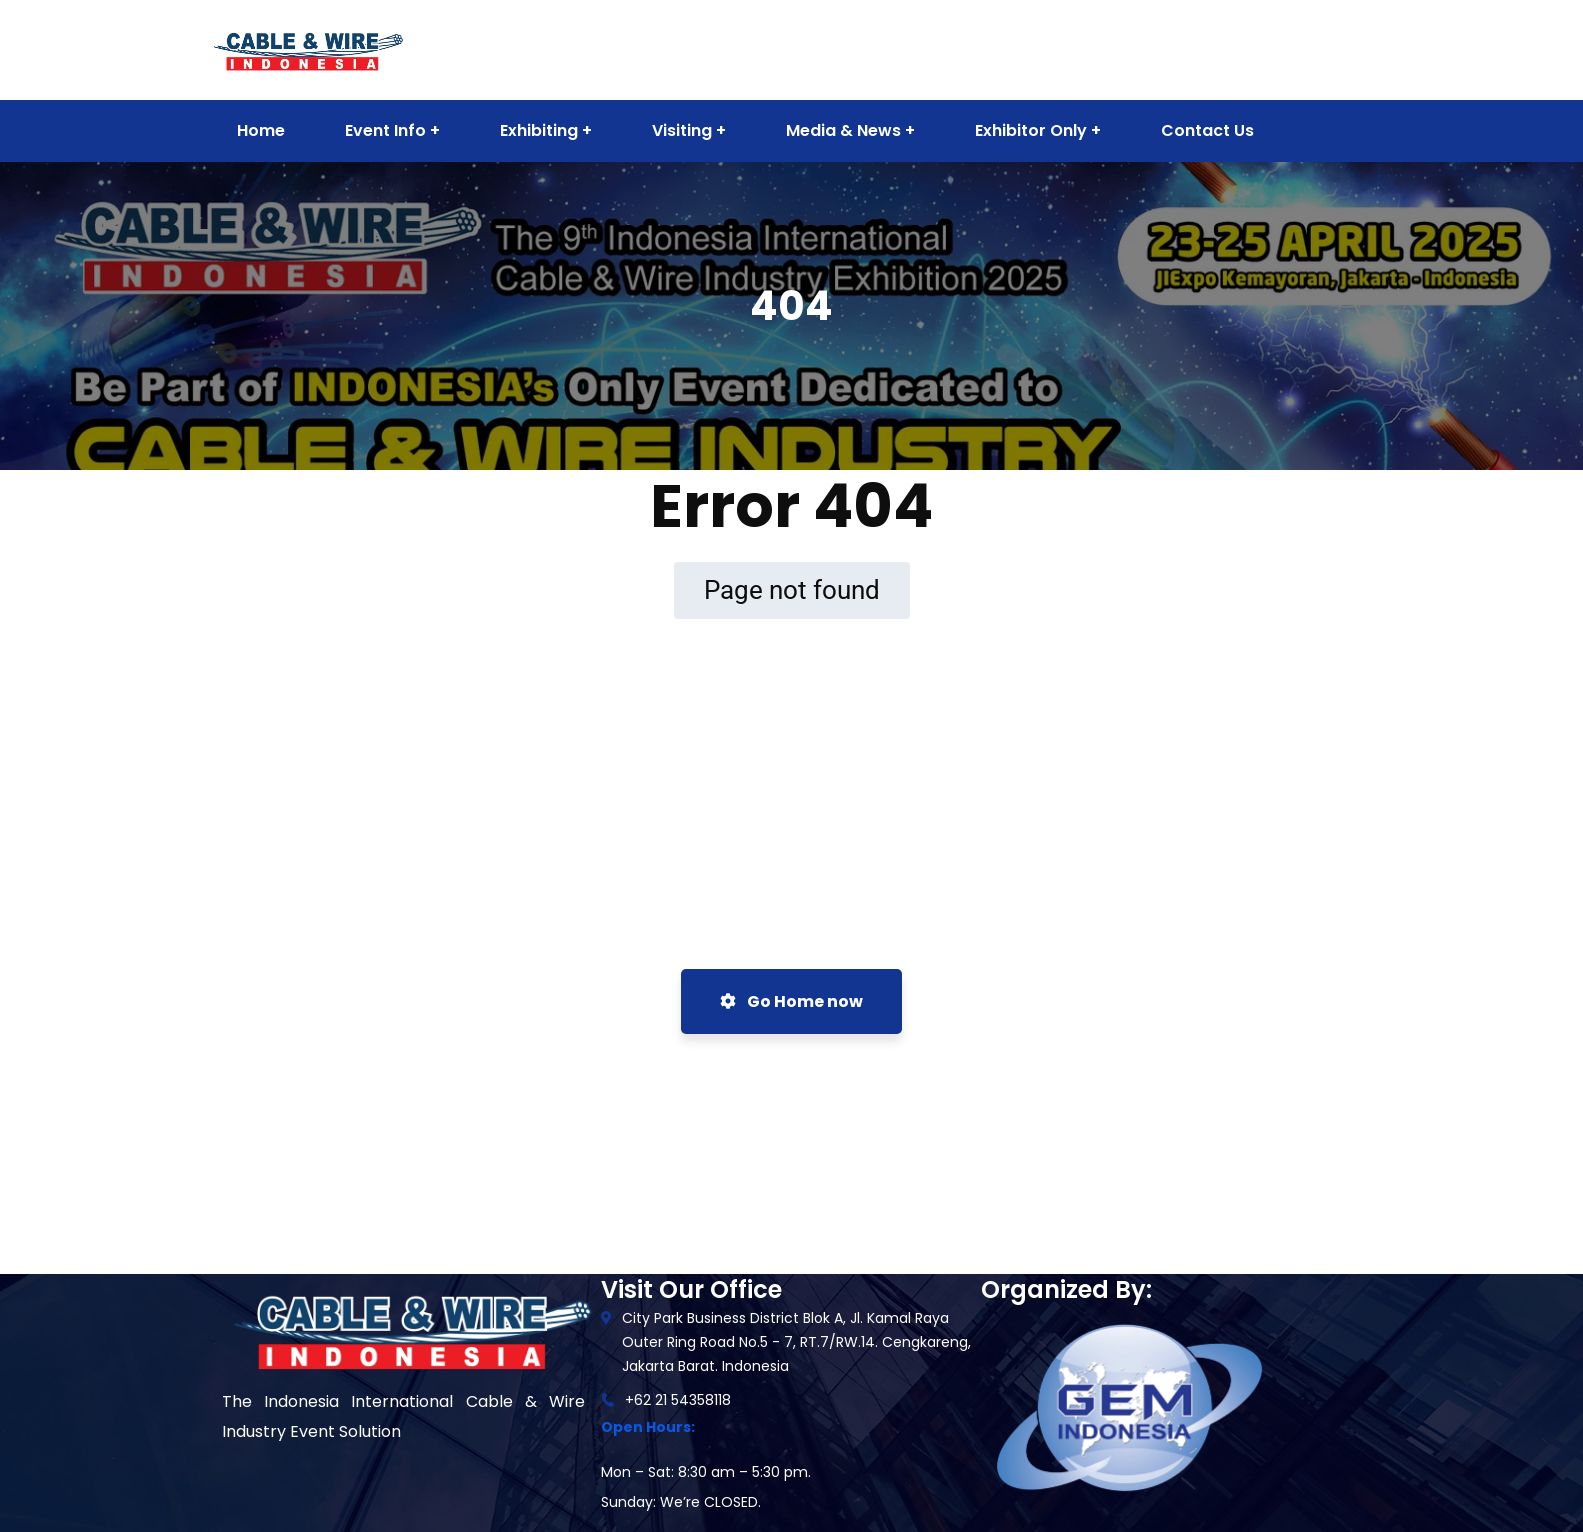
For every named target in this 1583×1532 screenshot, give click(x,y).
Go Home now (791, 1001)
